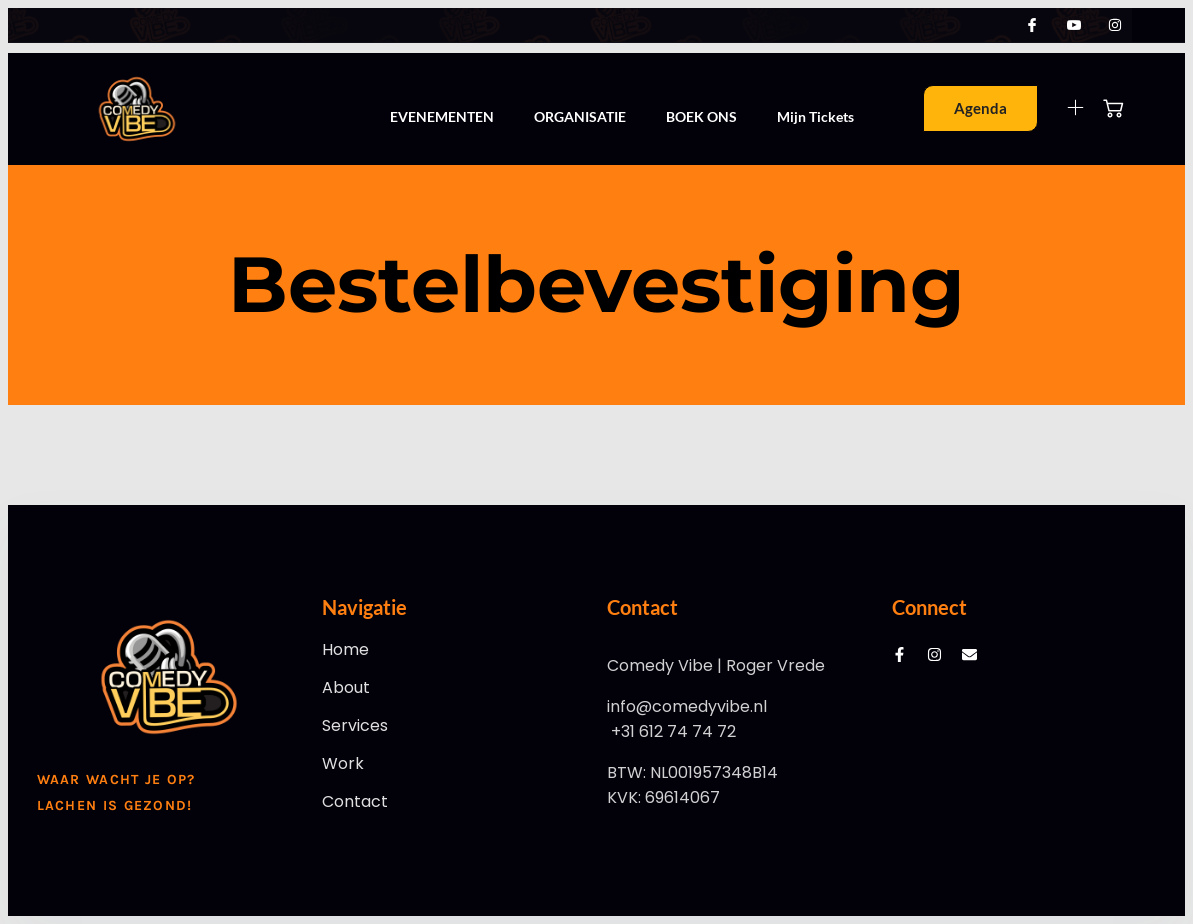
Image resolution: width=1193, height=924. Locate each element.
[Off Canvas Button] (1063, 108)
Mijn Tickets (815, 116)
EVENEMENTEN (442, 116)
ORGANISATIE (580, 116)
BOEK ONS (701, 116)
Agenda (980, 108)
